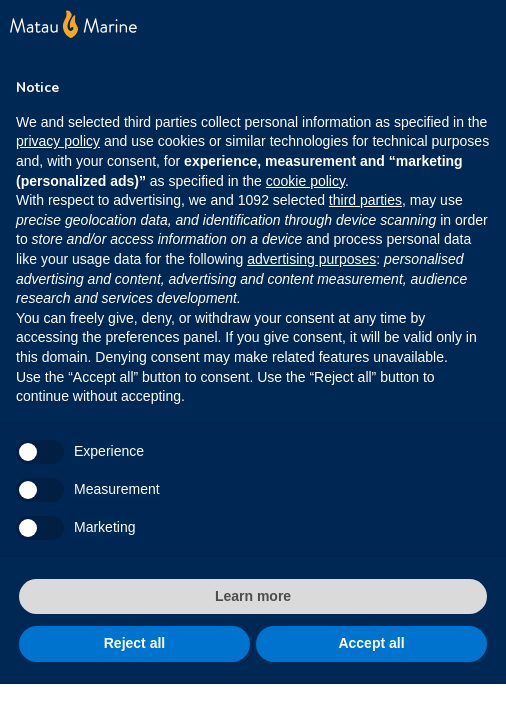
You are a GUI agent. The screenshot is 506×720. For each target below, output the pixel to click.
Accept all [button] (371, 643)
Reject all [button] (134, 643)
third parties (365, 200)
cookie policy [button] (305, 181)
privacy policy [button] (58, 141)
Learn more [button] (253, 596)
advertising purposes (311, 259)
